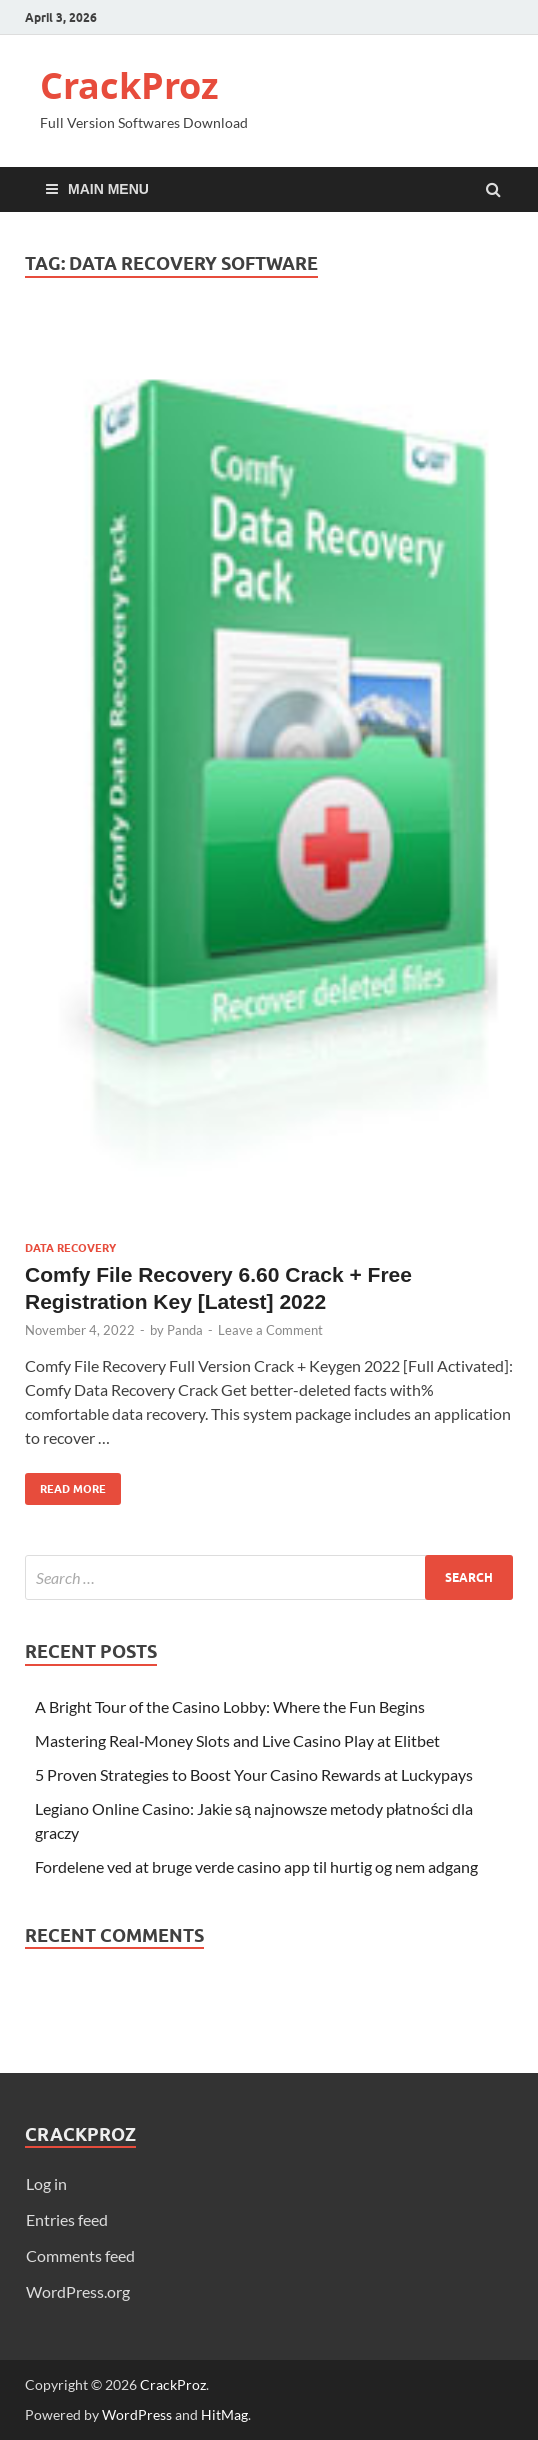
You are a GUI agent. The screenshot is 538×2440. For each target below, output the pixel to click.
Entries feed (67, 2219)
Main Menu (108, 189)
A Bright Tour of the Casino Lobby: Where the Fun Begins (230, 1706)
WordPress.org (78, 2291)
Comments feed (80, 2255)
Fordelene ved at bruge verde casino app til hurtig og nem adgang (256, 1866)
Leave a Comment (270, 1330)
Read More (65, 1484)
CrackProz (129, 85)
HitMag (224, 2414)
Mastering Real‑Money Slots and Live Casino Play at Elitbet (237, 1740)
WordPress (137, 2414)
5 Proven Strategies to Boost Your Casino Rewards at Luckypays (254, 1774)
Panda (185, 1330)
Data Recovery (70, 1248)
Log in (46, 2183)
